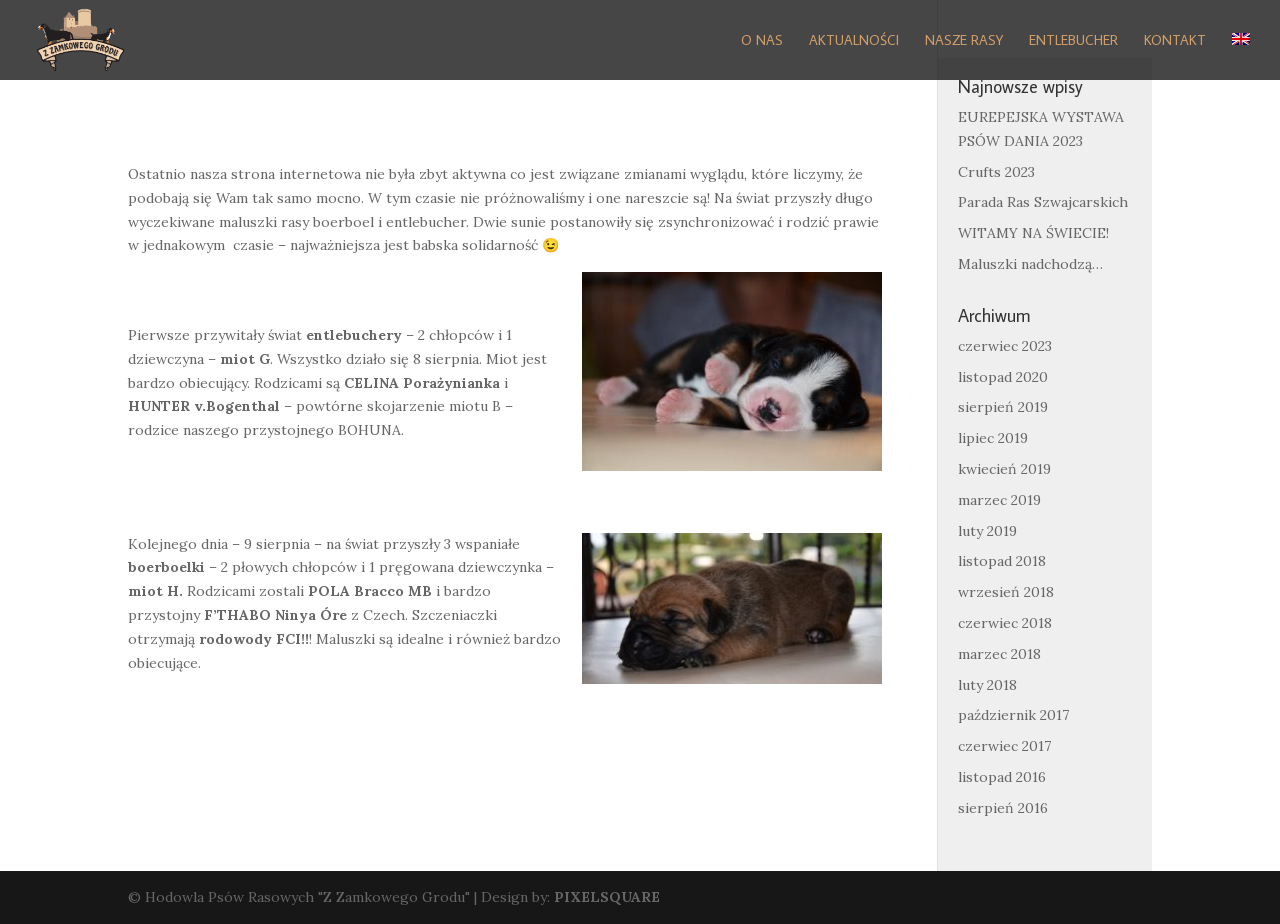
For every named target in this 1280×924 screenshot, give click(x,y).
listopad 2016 (1002, 777)
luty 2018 (987, 685)
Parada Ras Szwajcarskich (1043, 202)
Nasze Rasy (964, 41)
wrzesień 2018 (1006, 592)
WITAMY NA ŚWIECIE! (1033, 233)
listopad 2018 (1002, 561)
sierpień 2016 (1003, 808)
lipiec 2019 (993, 438)
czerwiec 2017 (1004, 746)
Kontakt (1175, 41)
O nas (762, 41)
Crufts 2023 (996, 172)
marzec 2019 (999, 500)
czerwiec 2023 (1005, 346)
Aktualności (854, 41)
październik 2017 (1013, 715)
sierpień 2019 (1003, 407)
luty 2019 (987, 531)
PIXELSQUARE (607, 897)
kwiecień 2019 (1004, 469)
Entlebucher (1073, 41)
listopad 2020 (1003, 377)
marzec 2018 (999, 654)
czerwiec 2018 (1005, 623)
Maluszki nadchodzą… (1030, 264)
